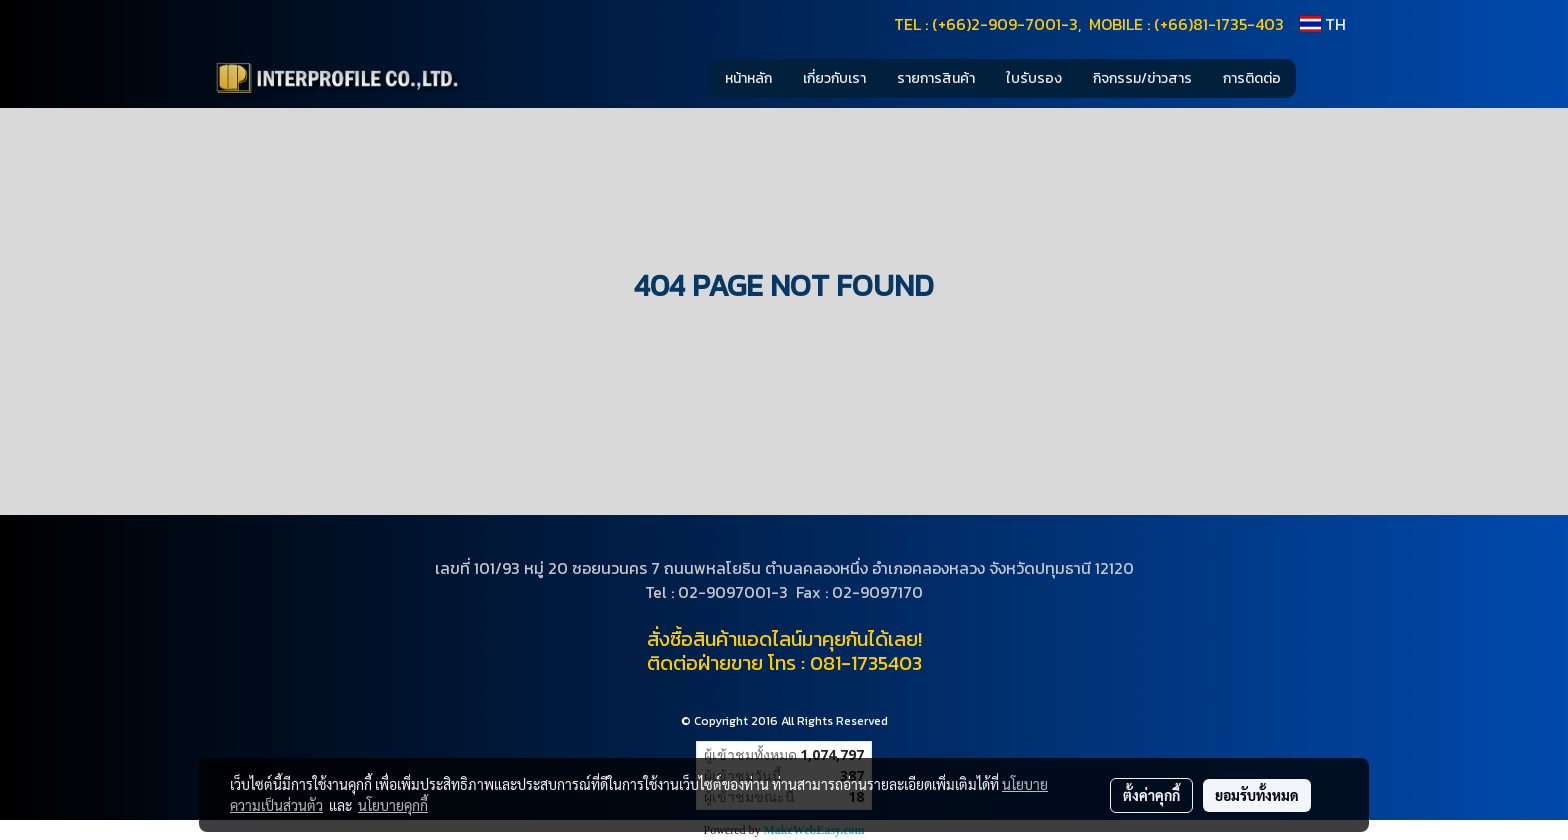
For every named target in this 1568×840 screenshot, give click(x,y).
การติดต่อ (1252, 78)
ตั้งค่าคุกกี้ (1151, 795)
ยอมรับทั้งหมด (1257, 795)
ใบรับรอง (1034, 78)
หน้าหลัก (748, 78)
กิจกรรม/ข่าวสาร (1142, 78)
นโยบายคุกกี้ (393, 805)
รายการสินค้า (936, 78)
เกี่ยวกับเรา (834, 78)
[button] (1326, 78)
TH (1323, 24)
